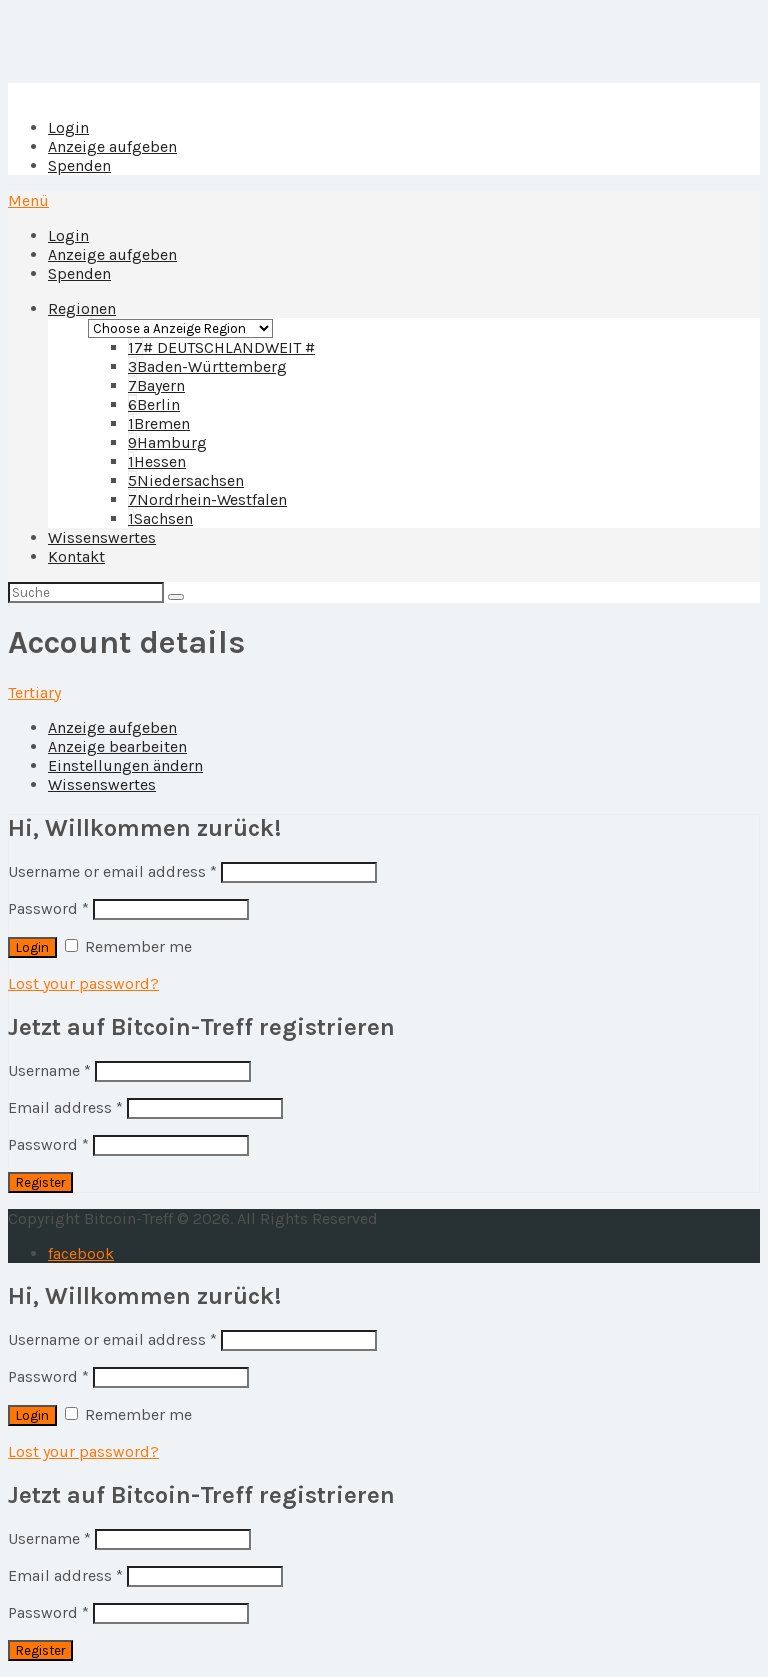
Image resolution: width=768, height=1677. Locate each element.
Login (68, 127)
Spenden (79, 165)
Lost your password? (83, 983)
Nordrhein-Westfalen (207, 499)
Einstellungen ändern (125, 765)
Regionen (82, 308)
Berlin (154, 404)
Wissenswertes (102, 537)
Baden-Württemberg (207, 366)
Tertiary (34, 692)
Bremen (159, 423)
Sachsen (160, 518)
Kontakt (76, 556)
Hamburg (167, 442)
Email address (65, 1107)
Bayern (156, 385)
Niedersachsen (186, 480)
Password (48, 908)
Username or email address (112, 871)
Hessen (157, 461)
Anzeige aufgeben (112, 146)
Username (49, 1070)
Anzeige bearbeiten (117, 746)
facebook (81, 1253)
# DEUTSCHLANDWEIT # (221, 347)
